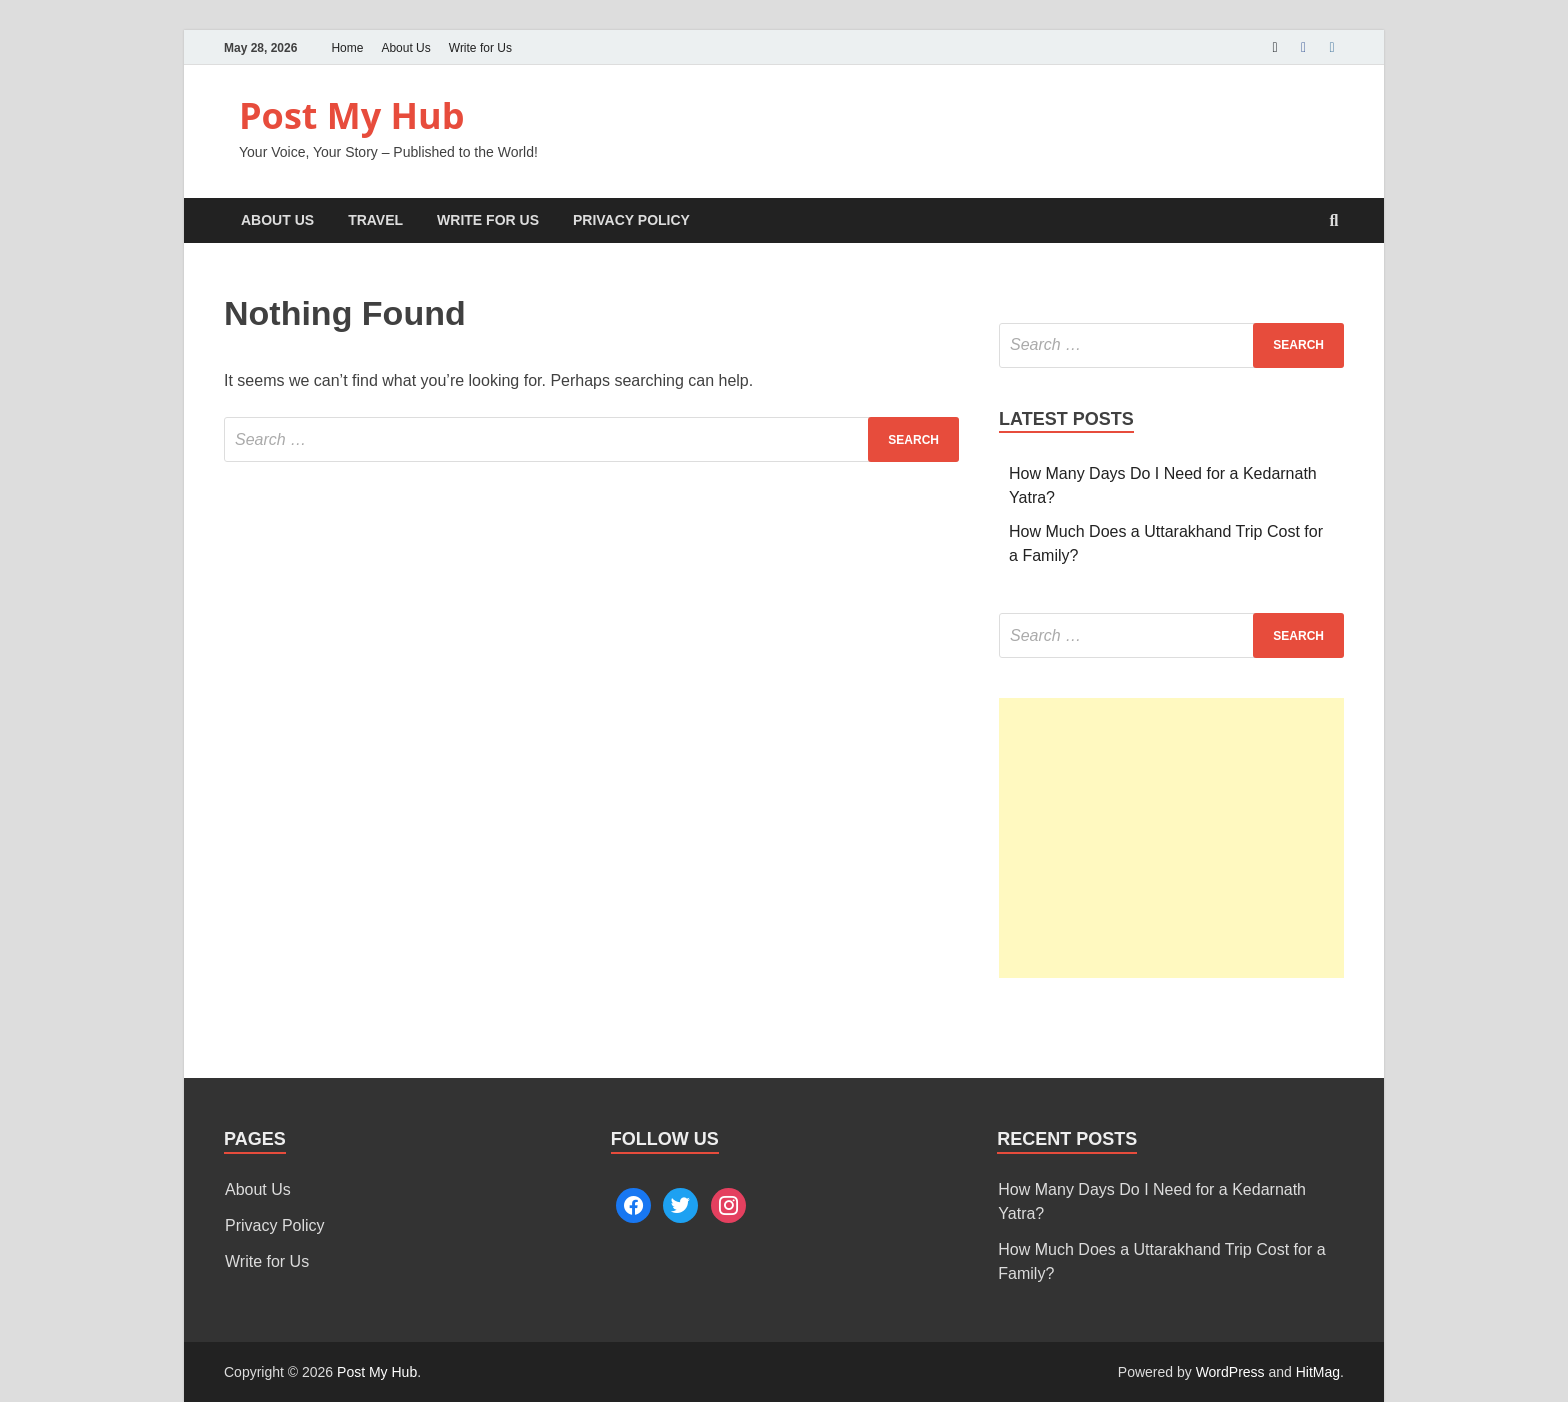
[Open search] (1334, 221)
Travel (375, 220)
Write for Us (480, 48)
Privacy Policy (631, 220)
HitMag (1318, 1372)
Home (347, 48)
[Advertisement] (1171, 838)
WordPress (1230, 1372)
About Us (405, 48)
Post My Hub (352, 115)
